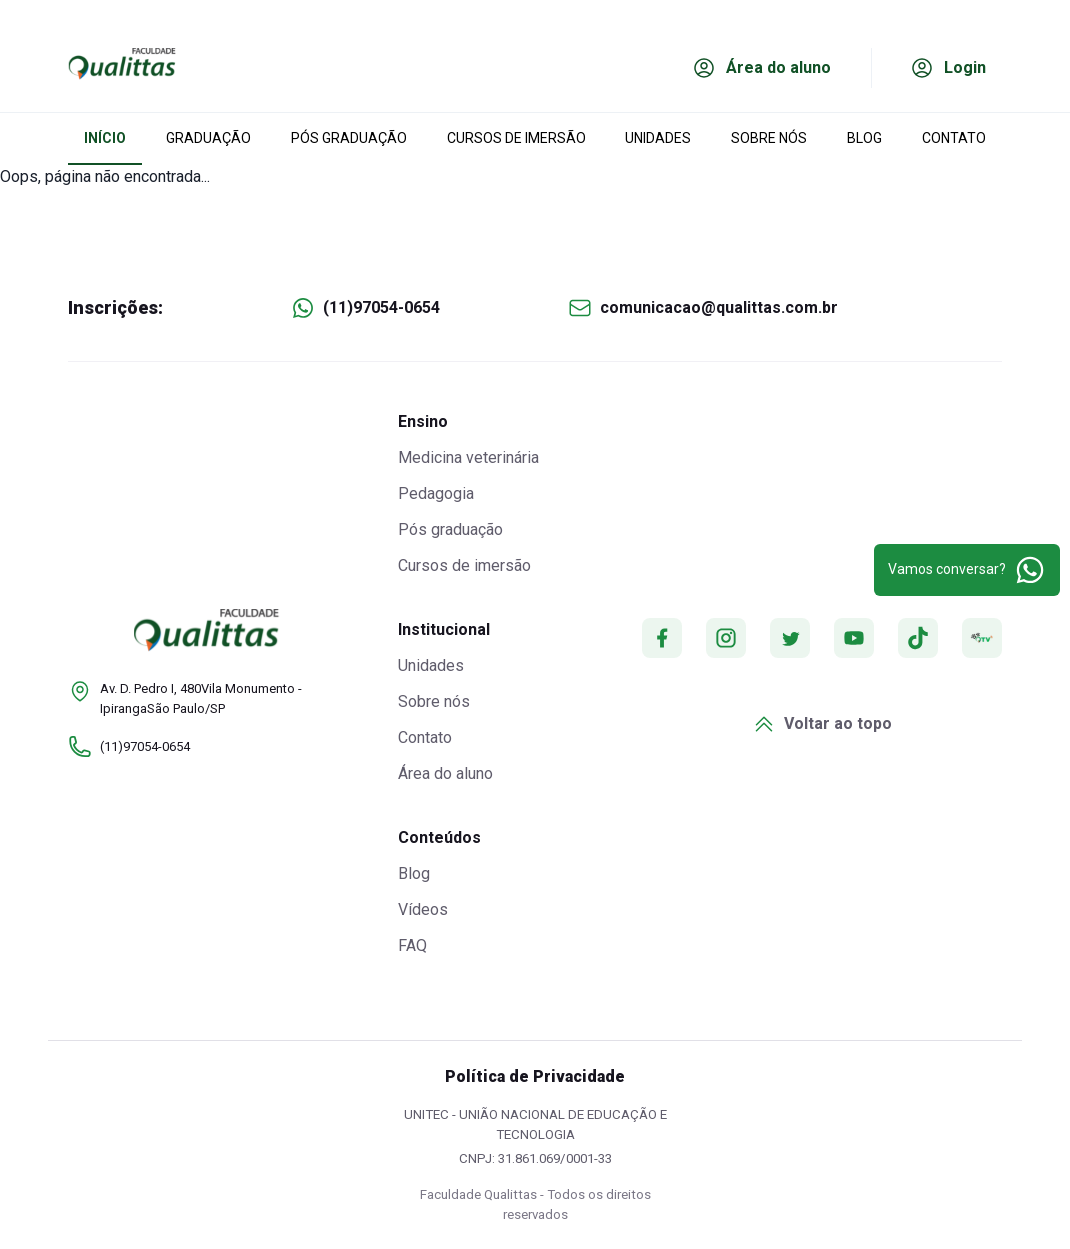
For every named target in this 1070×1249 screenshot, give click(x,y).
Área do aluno (445, 773)
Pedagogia (436, 493)
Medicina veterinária (468, 457)
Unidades (431, 665)
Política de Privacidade (535, 1076)
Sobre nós (434, 701)
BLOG (864, 138)
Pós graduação (450, 529)
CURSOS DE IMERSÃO (516, 138)
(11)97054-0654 (381, 307)
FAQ (412, 945)
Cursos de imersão (464, 565)
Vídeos (423, 909)
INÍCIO (105, 138)
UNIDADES (658, 138)
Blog (414, 873)
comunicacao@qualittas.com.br (719, 307)
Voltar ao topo (822, 724)
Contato (425, 737)
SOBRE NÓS (769, 138)
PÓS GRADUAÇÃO (349, 138)
